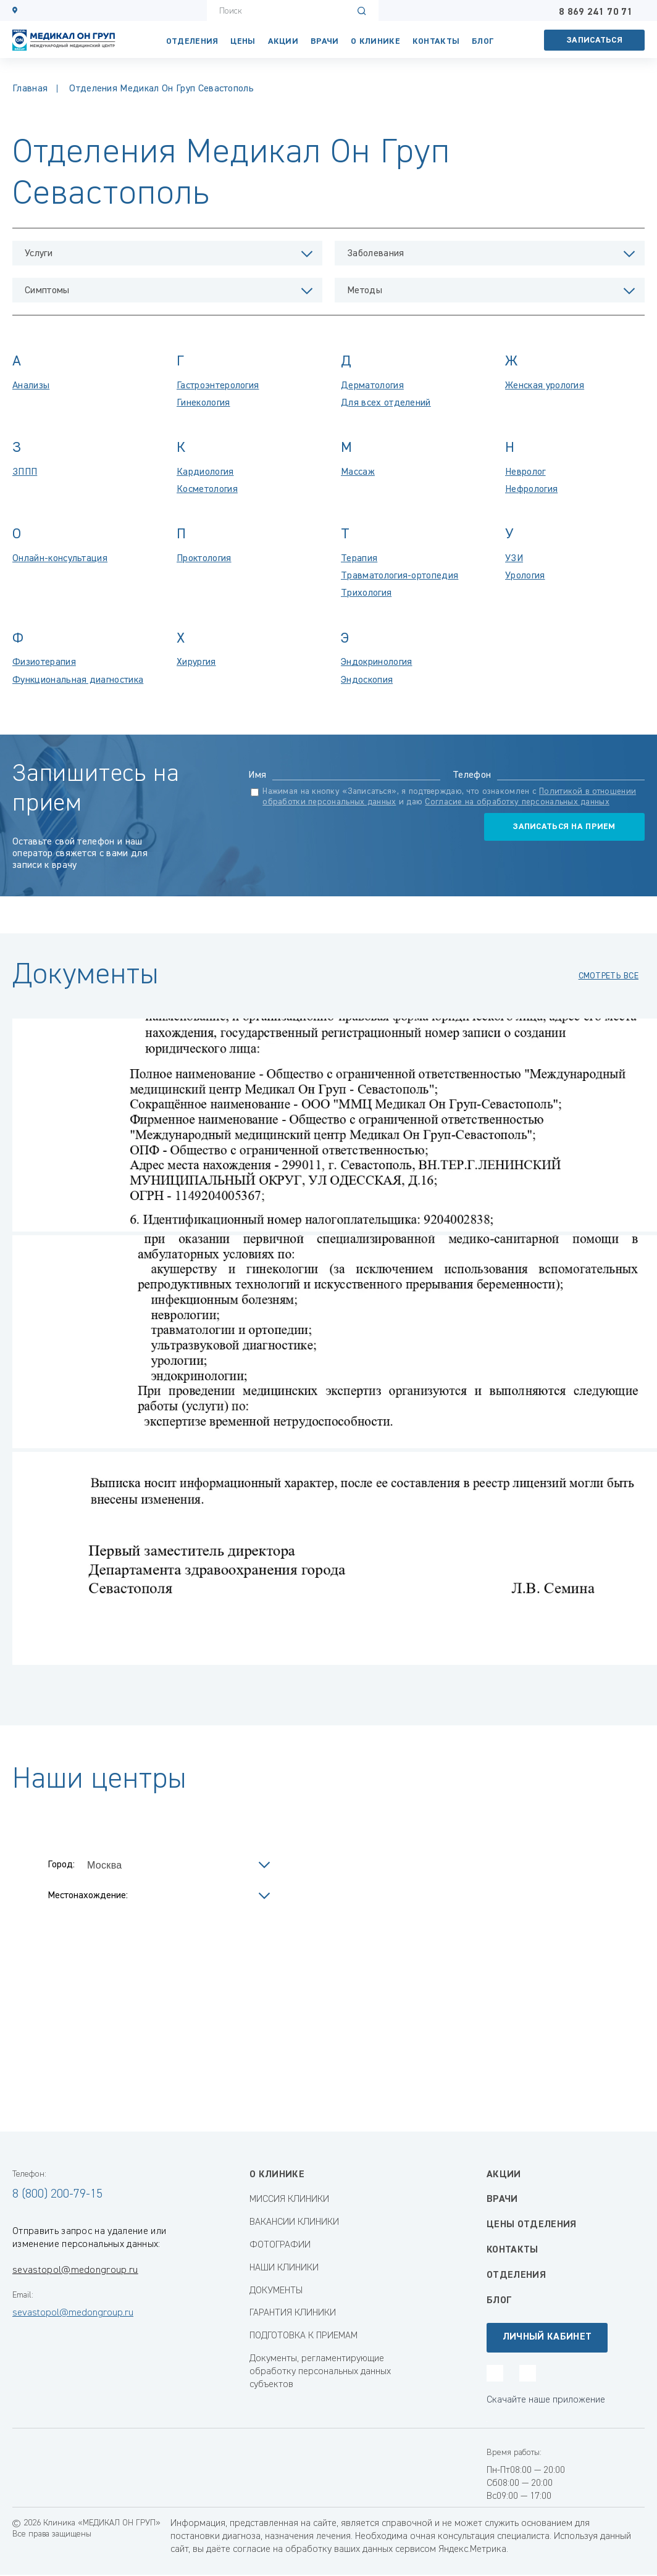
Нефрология (531, 489)
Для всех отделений (386, 403)
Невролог (525, 472)
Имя (257, 775)
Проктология (204, 559)
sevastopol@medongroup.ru (75, 2270)
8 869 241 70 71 (596, 12)
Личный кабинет (547, 2337)
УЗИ (514, 559)
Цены (242, 41)
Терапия (359, 559)
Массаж (358, 472)
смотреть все (608, 976)
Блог (482, 41)
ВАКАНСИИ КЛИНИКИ (294, 2222)
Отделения (192, 41)
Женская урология (544, 386)
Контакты (512, 2250)
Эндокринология (376, 662)
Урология (525, 576)
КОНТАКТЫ (435, 41)
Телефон (472, 775)
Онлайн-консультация (59, 559)
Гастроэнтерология (218, 386)
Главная (30, 89)
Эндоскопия (367, 680)
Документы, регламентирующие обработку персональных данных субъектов (320, 2372)
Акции (283, 41)
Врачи (324, 41)
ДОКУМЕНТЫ (276, 2291)
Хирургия (196, 662)
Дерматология (372, 386)
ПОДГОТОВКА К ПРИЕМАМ (303, 2336)
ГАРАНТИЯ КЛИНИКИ (292, 2313)
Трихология (366, 593)
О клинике (375, 41)
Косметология (207, 489)
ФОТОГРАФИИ (280, 2245)
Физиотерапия (44, 662)
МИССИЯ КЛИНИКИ (289, 2199)
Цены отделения (531, 2225)
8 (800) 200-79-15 (57, 2194)
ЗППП (24, 472)
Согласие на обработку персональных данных (517, 802)
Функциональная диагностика (77, 680)
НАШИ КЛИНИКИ (284, 2268)
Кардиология (205, 472)
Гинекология (203, 403)
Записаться (594, 40)
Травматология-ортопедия (399, 576)
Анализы (30, 386)
